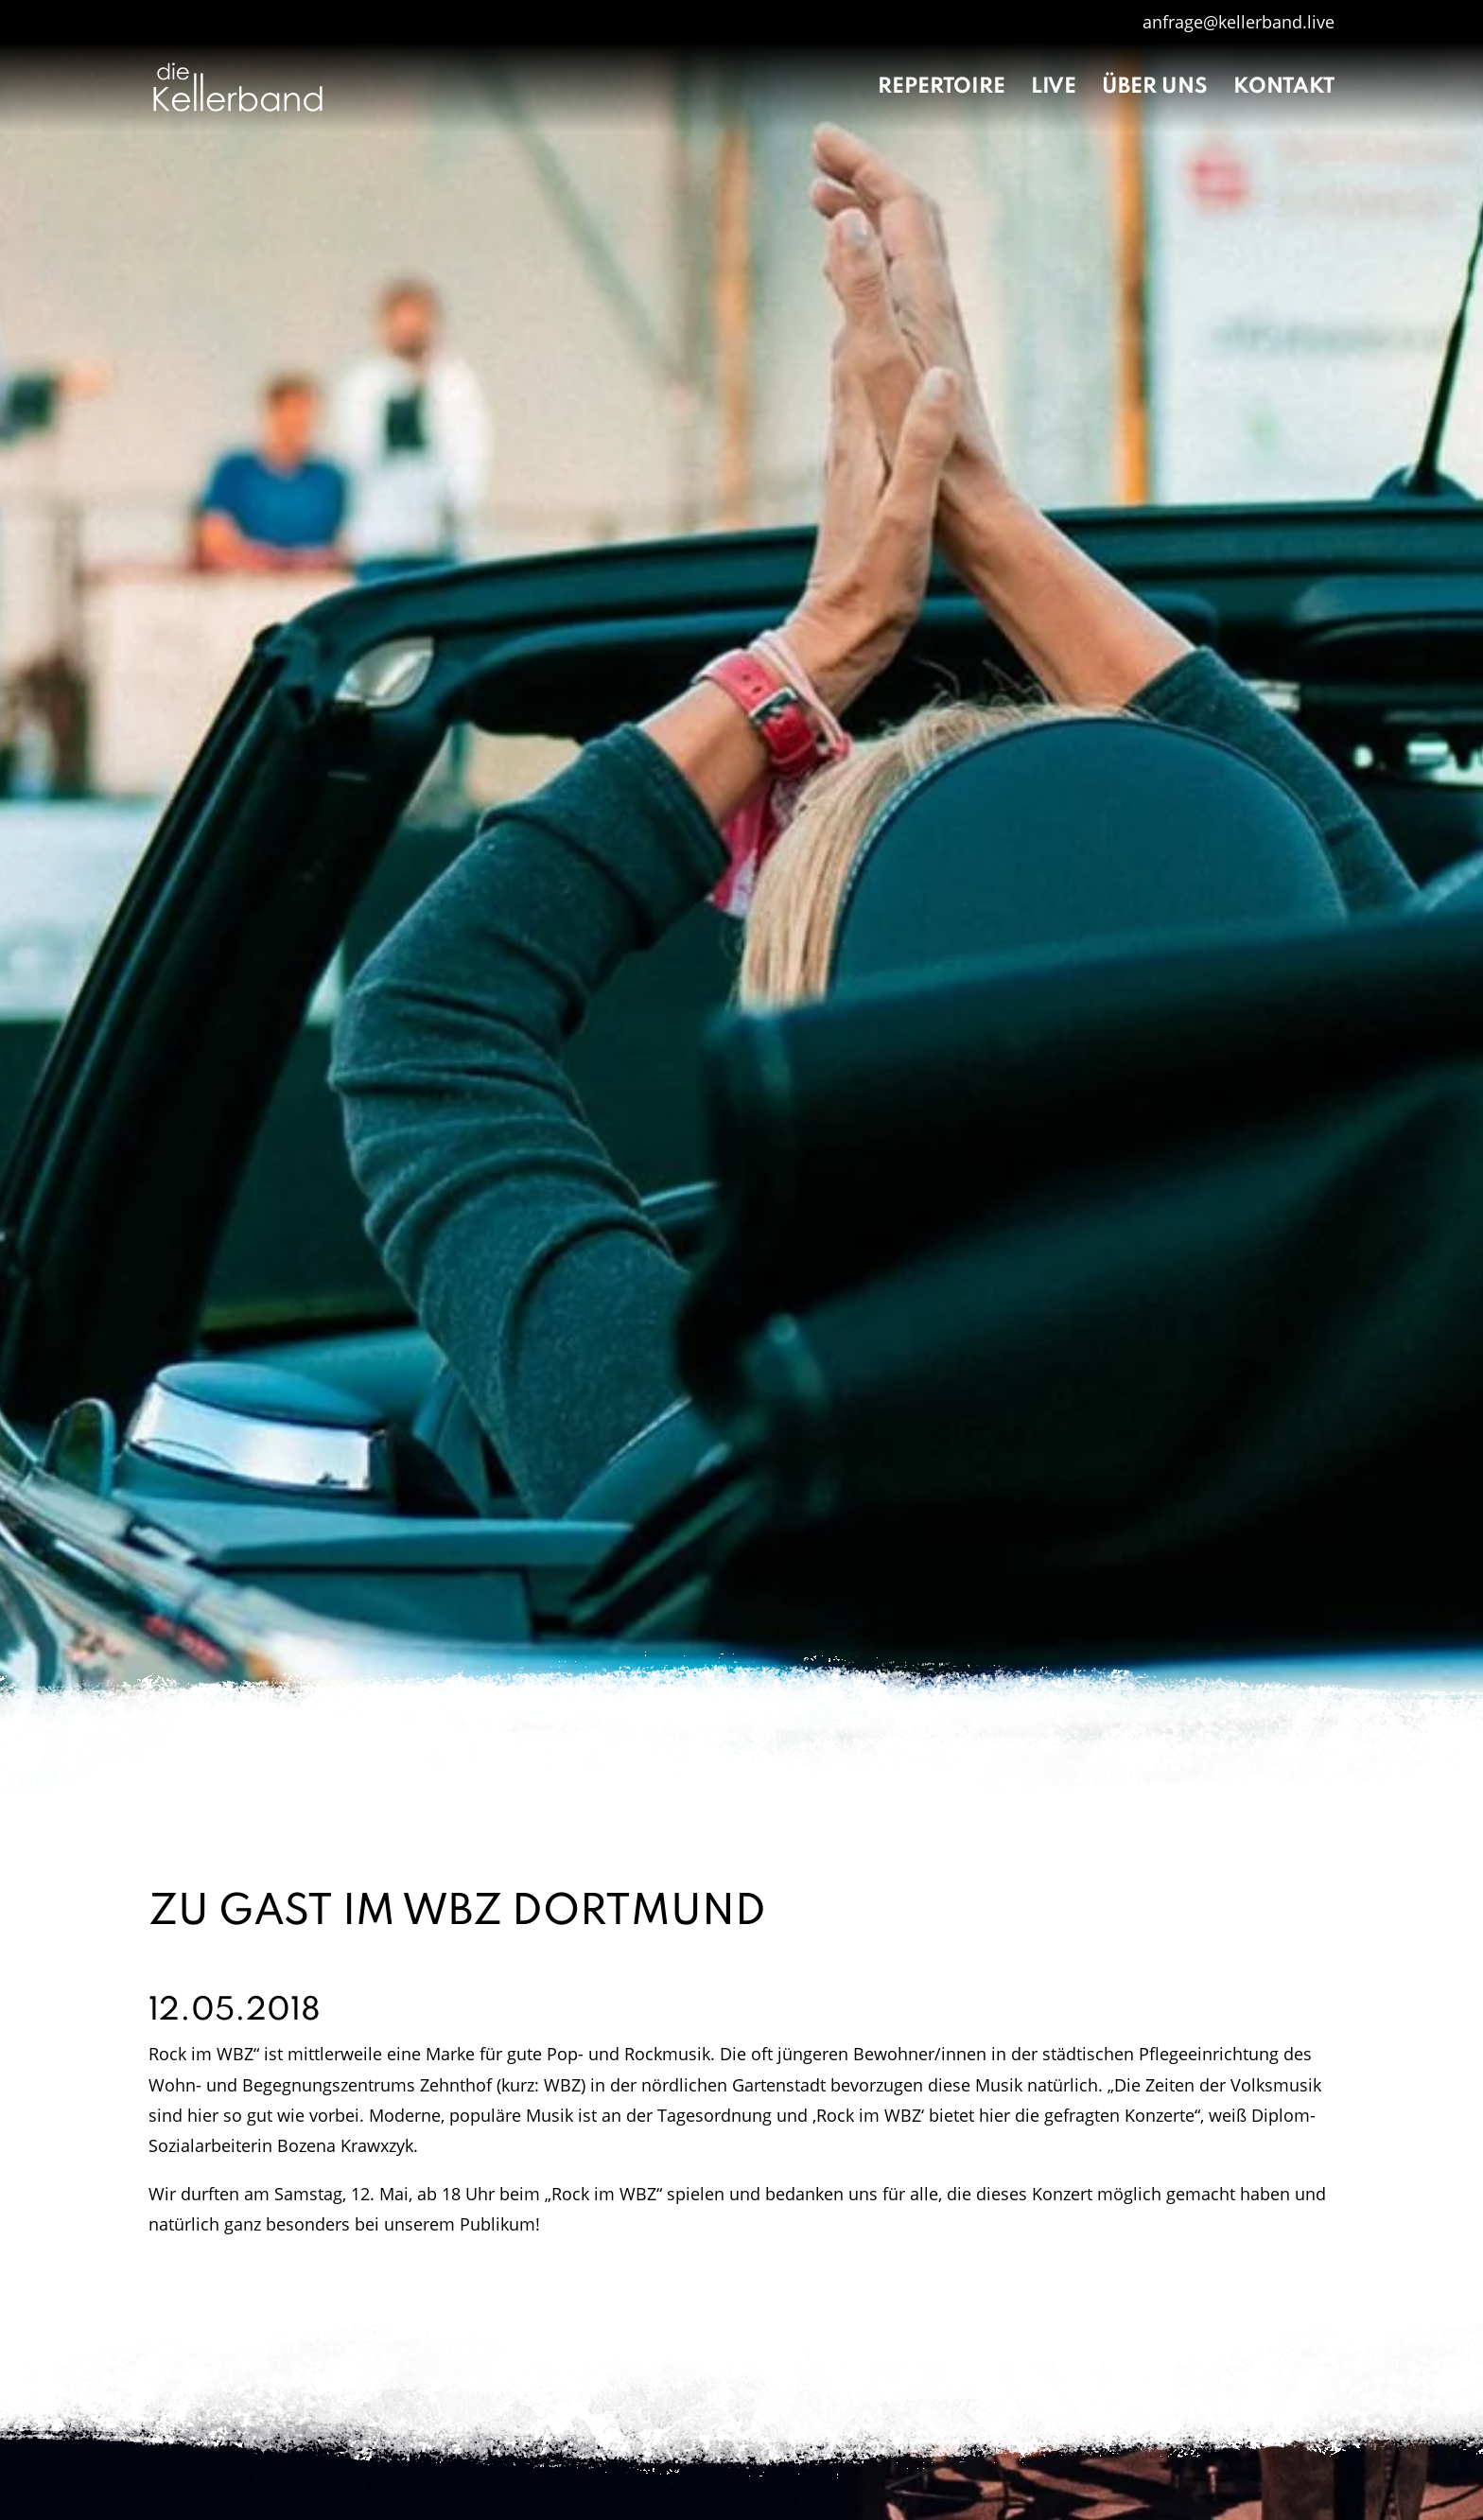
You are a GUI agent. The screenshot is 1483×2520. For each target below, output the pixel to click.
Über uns (1155, 88)
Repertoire (941, 88)
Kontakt (1284, 88)
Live (1053, 88)
